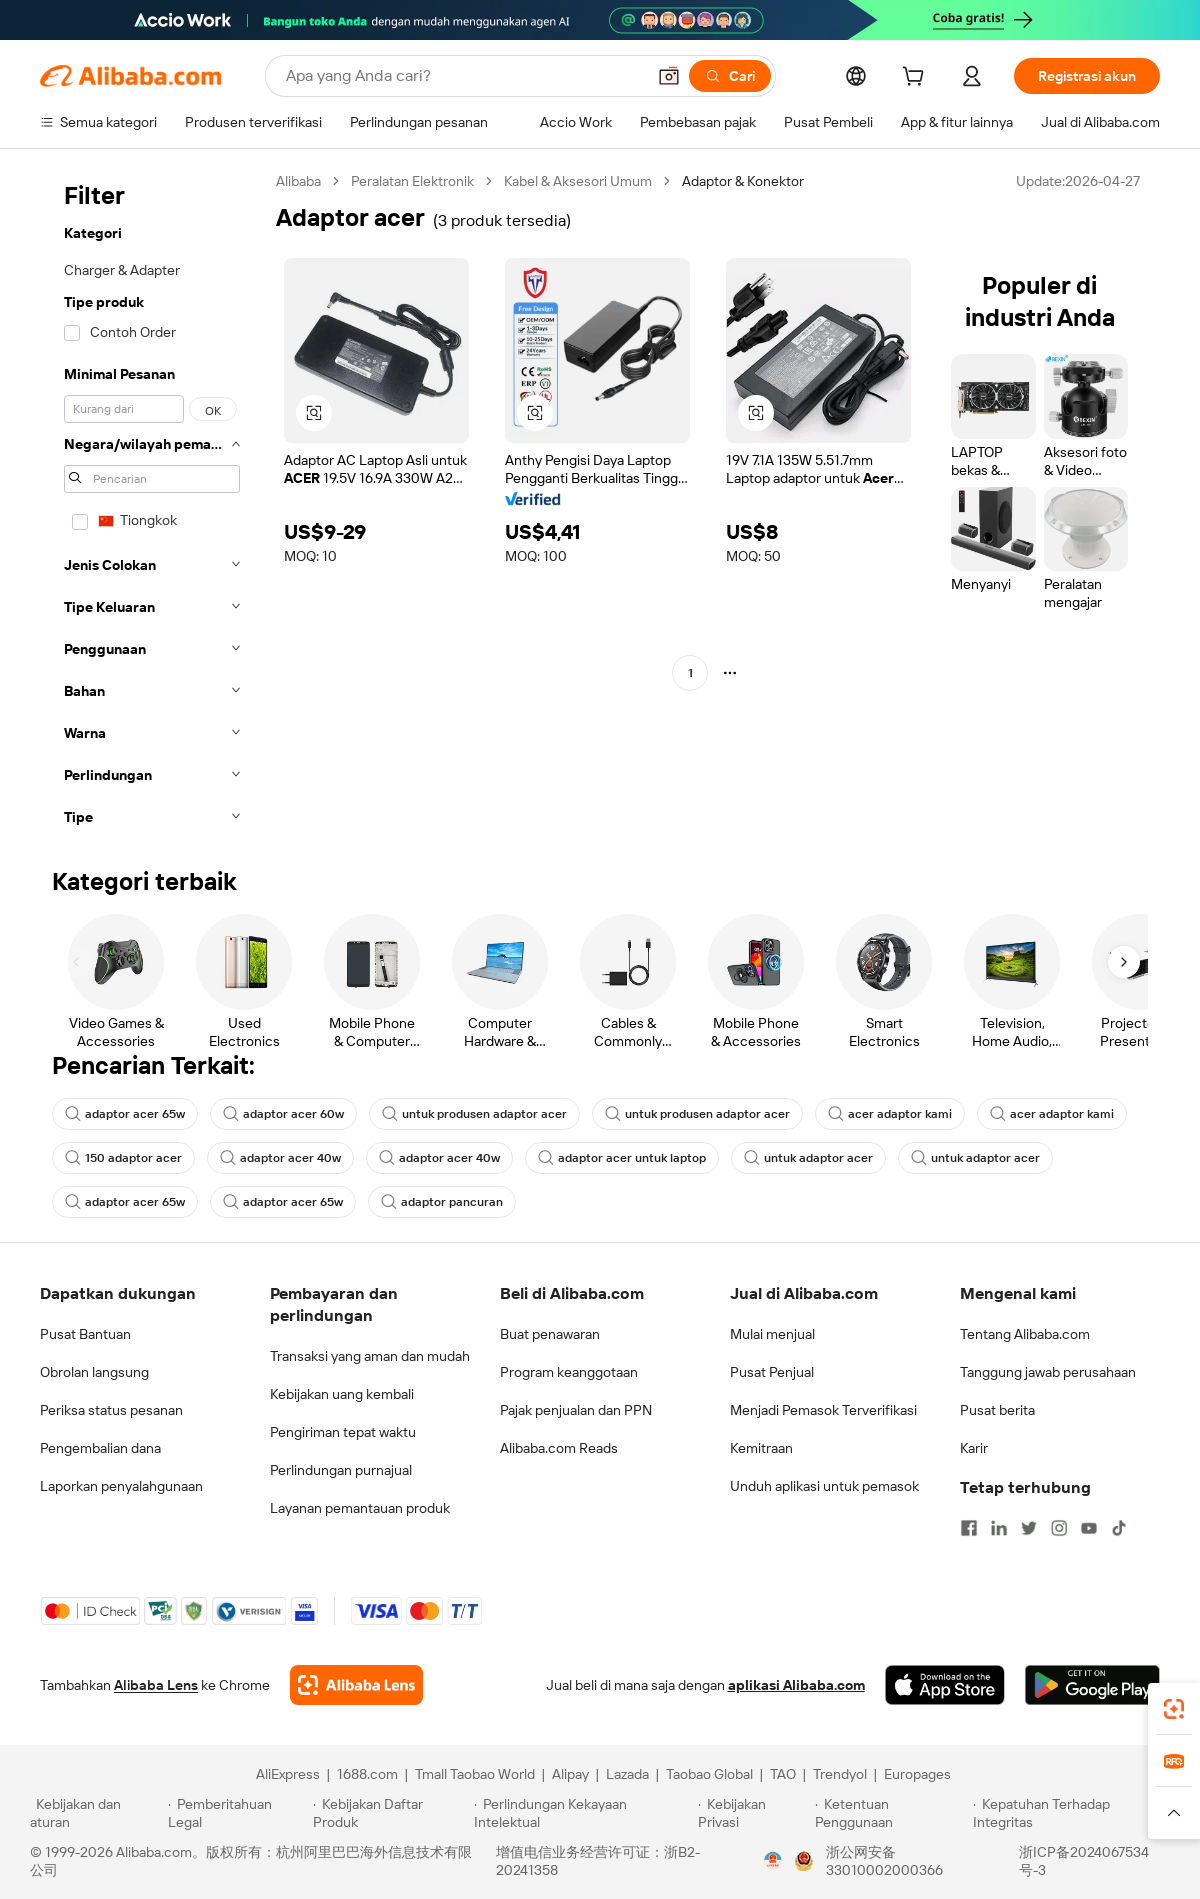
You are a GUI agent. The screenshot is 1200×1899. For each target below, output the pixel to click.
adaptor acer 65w (125, 1114)
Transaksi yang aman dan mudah (370, 1356)
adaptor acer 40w (280, 1158)
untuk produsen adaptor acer (474, 1114)
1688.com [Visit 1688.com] (367, 1774)
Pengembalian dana (100, 1448)
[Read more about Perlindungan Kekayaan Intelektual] (583, 1813)
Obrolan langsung (94, 1372)
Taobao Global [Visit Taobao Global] (709, 1774)
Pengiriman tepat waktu (343, 1432)
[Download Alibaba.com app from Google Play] (1092, 1685)
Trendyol (840, 1774)
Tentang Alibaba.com (1025, 1334)
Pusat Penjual (772, 1372)
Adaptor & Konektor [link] (743, 181)
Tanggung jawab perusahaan (1048, 1372)
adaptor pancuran (442, 1202)
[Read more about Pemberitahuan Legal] (237, 1813)
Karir (974, 1448)
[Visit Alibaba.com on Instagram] (1059, 1528)
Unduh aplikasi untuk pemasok (824, 1486)
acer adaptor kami (890, 1114)
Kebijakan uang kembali (342, 1394)
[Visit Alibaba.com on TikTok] (1119, 1528)
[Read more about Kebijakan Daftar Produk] (390, 1813)
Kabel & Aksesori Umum (578, 181)
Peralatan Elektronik (412, 181)
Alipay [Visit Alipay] (570, 1774)
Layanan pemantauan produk (360, 1508)
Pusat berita (997, 1410)
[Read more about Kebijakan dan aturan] (96, 1813)
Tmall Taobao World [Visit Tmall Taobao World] (475, 1774)
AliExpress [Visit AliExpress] (288, 1774)
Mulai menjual (772, 1334)
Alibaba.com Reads (559, 1448)
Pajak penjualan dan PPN (576, 1410)
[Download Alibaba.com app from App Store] (945, 1685)
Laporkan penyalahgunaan (121, 1486)
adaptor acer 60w (283, 1114)
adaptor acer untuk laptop (622, 1158)
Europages (917, 1774)
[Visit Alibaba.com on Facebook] (969, 1528)
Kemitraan (761, 1448)
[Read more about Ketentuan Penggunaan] (891, 1813)
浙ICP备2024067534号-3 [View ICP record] (1084, 1861)
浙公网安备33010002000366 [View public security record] (884, 1861)
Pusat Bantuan (85, 1334)
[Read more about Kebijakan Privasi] (753, 1813)
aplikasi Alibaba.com (796, 1685)
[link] (1174, 1709)
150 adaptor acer (123, 1158)
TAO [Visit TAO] (783, 1774)
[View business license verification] (773, 1861)
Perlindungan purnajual (341, 1470)
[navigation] (152, 505)
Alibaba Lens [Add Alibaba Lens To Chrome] (156, 1685)
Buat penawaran (550, 1334)
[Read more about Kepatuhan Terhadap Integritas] (1071, 1813)
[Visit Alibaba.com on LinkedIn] (999, 1528)
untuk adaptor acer (808, 1158)
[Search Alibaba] (463, 76)
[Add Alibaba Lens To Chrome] (356, 1685)
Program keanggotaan (569, 1372)
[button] (669, 76)
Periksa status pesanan (111, 1410)
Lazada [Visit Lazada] (627, 1774)
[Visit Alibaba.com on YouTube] (1089, 1528)
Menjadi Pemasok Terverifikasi (823, 1410)
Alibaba (298, 181)
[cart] (917, 79)
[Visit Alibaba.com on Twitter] (1029, 1528)
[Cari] (730, 76)
